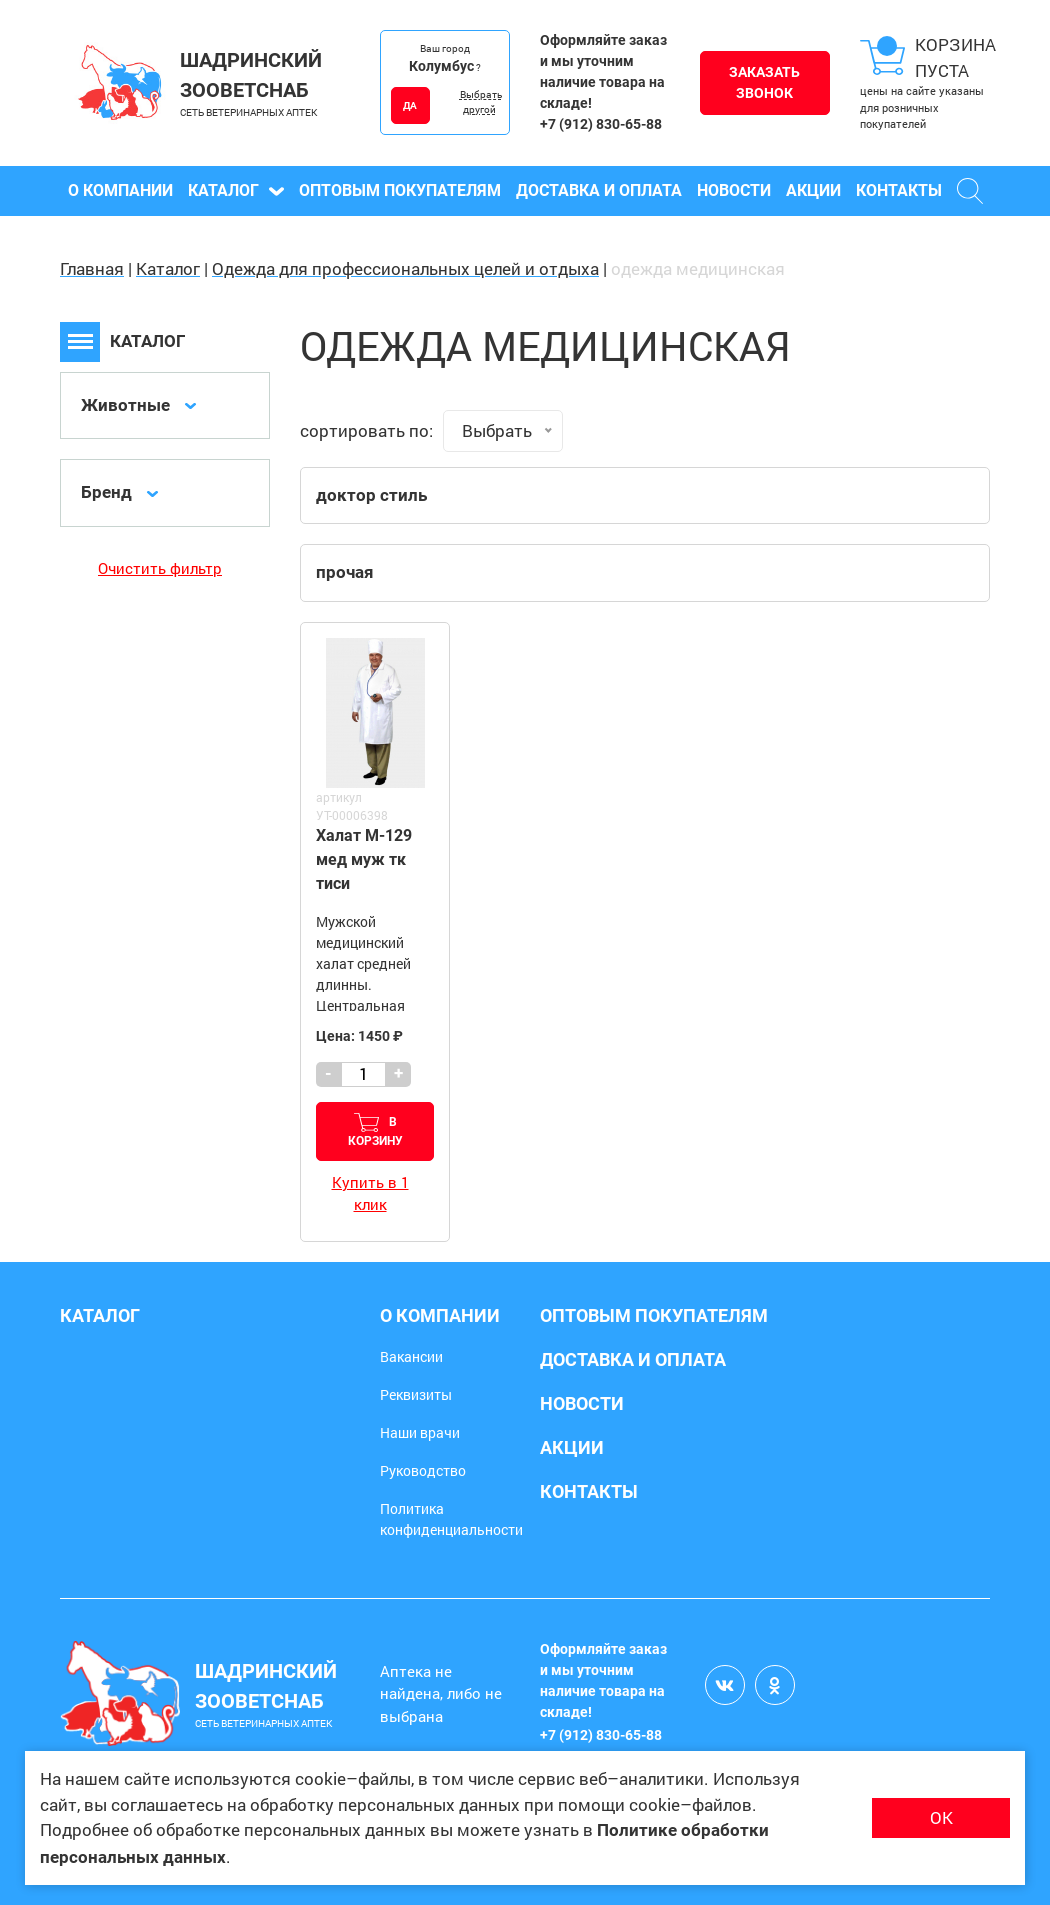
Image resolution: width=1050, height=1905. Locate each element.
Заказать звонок (764, 82)
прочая (345, 572)
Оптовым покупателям (400, 190)
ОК (941, 1817)
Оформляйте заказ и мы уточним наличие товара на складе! (603, 71)
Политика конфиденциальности (451, 1519)
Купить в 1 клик (370, 1193)
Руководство (423, 1470)
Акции (813, 190)
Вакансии (411, 1356)
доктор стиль (371, 495)
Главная (92, 268)
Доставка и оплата (599, 190)
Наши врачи (420, 1432)
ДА (410, 105)
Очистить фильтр (160, 568)
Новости (734, 190)
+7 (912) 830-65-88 (601, 124)
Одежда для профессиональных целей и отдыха (405, 268)
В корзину (375, 1130)
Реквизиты (416, 1394)
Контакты (899, 190)
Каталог (236, 190)
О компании (120, 190)
